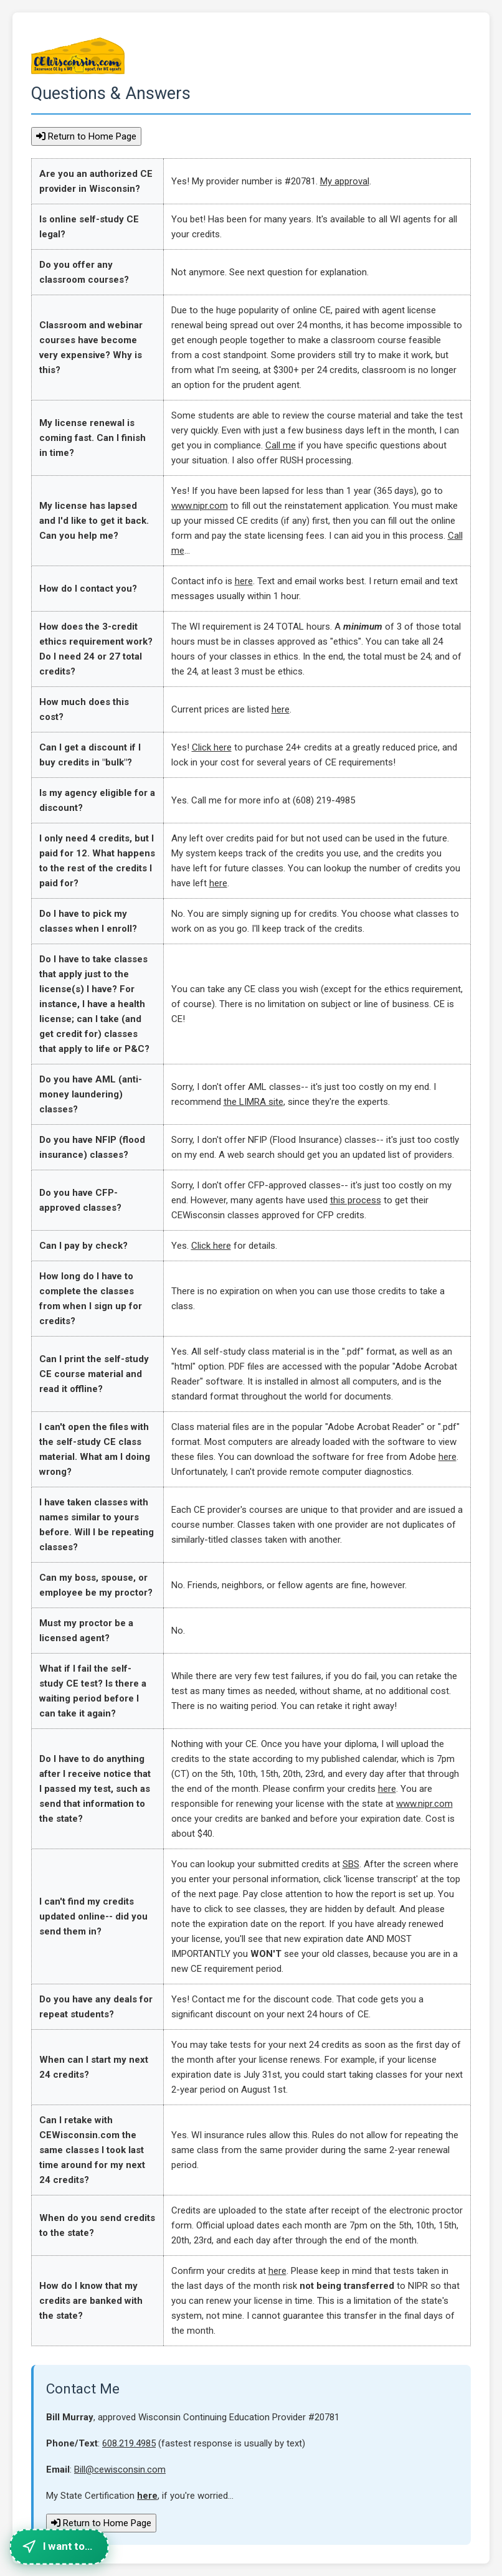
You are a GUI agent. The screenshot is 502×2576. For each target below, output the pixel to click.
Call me (280, 445)
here (244, 581)
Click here (212, 747)
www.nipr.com (199, 505)
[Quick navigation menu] (59, 2546)
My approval (344, 181)
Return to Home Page (86, 136)
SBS (351, 1864)
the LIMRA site (253, 1101)
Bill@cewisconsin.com (120, 2469)
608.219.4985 (129, 2443)
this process (355, 1200)
